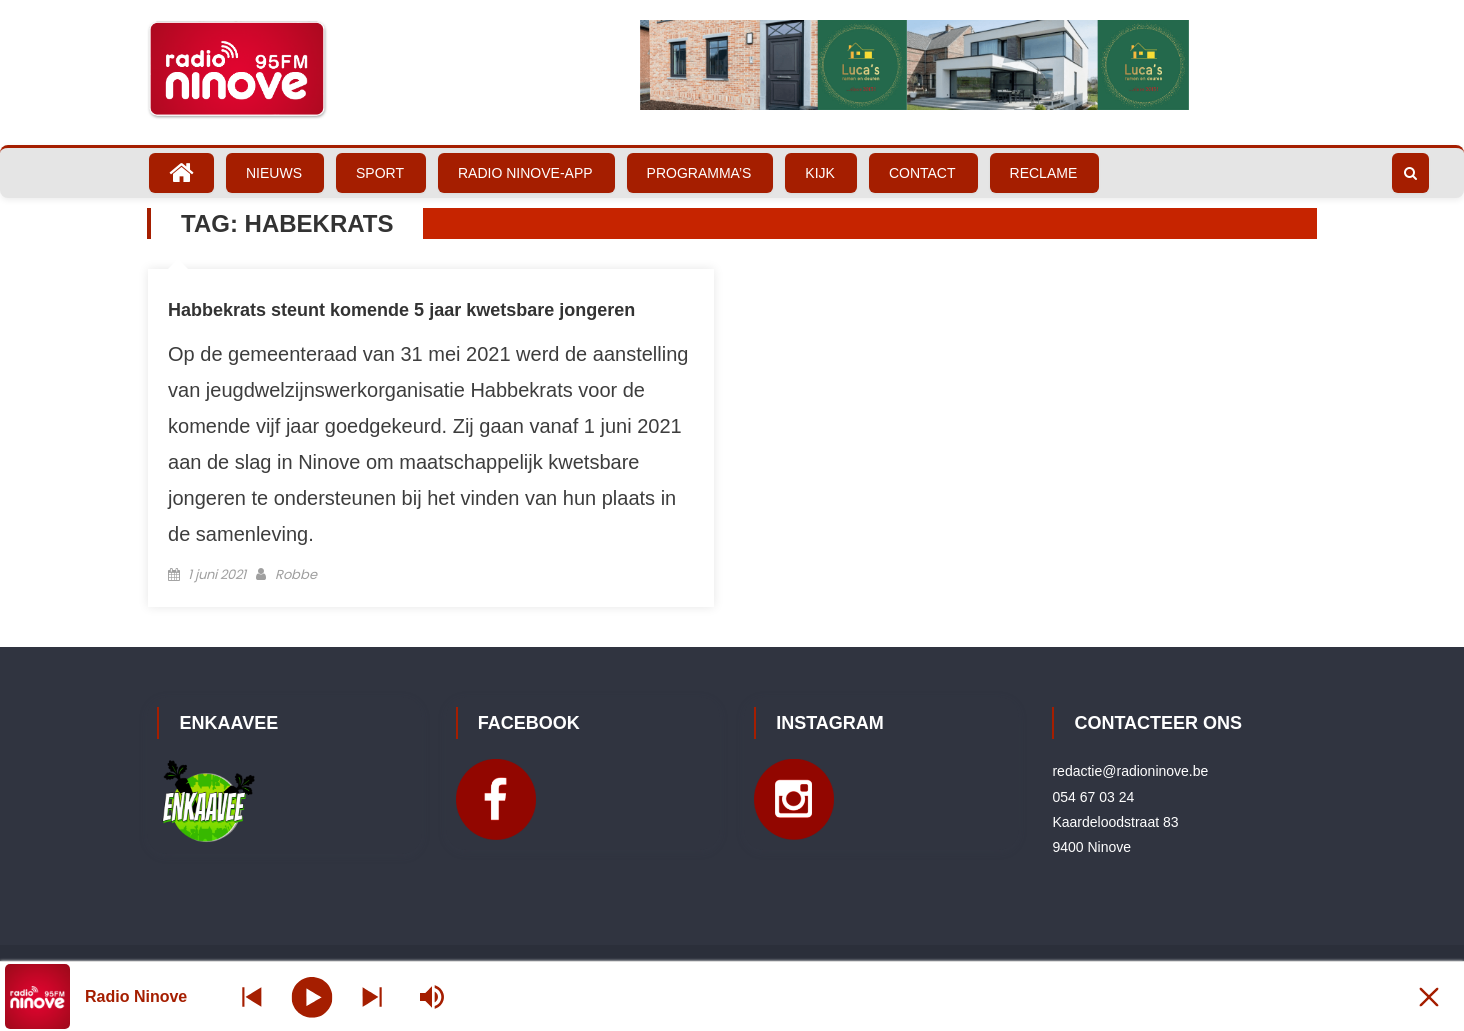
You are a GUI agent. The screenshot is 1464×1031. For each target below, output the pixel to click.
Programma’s (699, 173)
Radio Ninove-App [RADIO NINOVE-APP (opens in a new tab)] (525, 173)
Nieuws (274, 173)
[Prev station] (372, 996)
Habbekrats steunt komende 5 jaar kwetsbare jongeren (401, 310)
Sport (380, 173)
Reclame (1044, 173)
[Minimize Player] (1429, 996)
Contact (922, 173)
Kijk (820, 173)
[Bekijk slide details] (914, 65)
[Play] (312, 996)
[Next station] (252, 996)
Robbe (296, 574)
